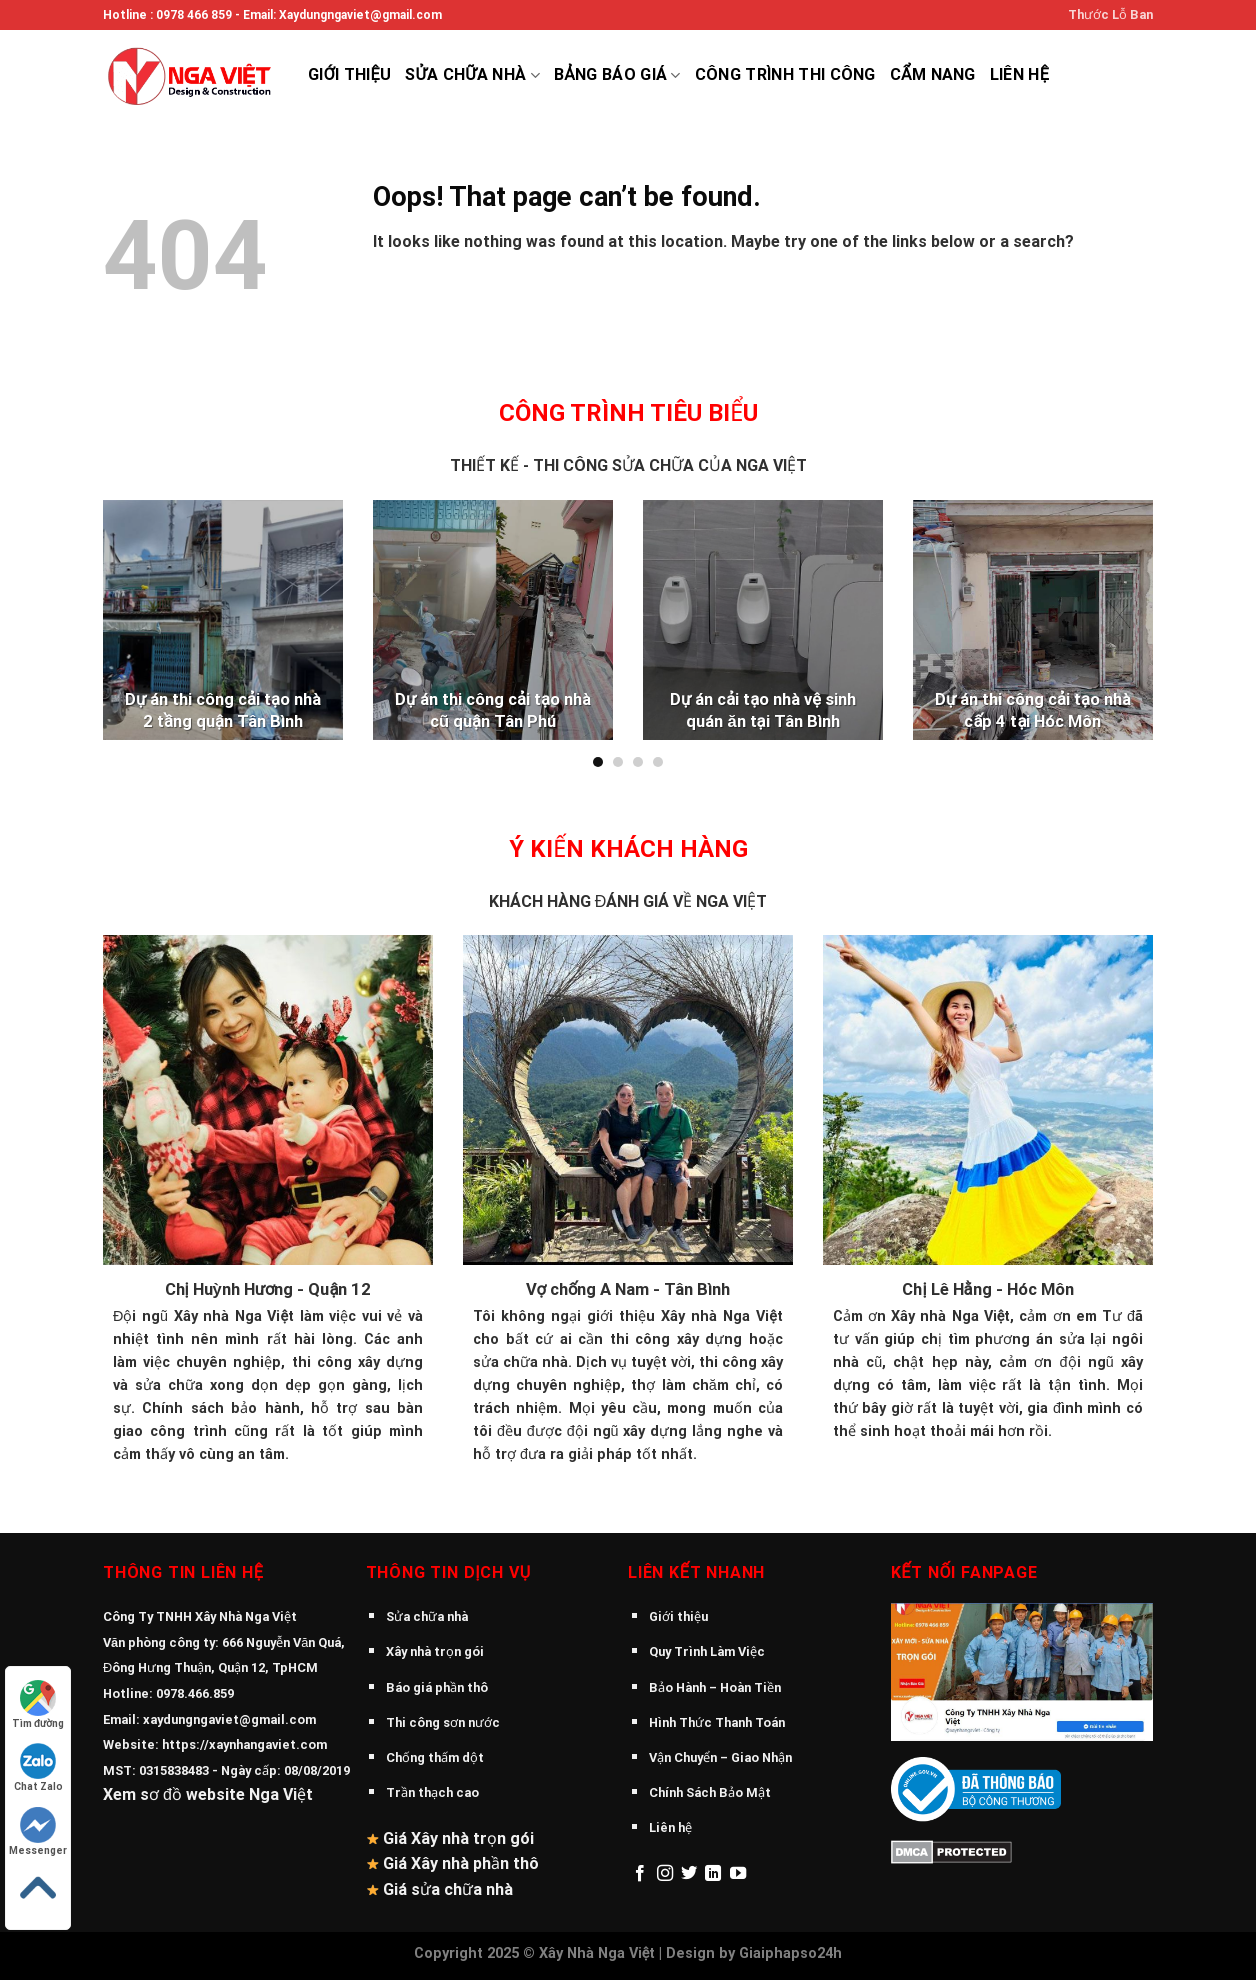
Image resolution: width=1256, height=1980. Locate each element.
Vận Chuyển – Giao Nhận (720, 1757)
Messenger (38, 1831)
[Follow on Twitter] (689, 1874)
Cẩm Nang (933, 74)
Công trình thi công (785, 74)
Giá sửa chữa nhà (448, 1889)
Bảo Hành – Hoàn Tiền (715, 1687)
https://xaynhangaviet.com (244, 1744)
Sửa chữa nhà (472, 75)
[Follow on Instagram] (665, 1874)
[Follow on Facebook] (640, 1874)
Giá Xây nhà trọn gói (458, 1838)
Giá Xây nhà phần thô (461, 1863)
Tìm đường (38, 1704)
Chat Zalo (38, 1767)
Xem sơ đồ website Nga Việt (208, 1794)
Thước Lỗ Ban (1110, 14)
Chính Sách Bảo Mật (710, 1792)
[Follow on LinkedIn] (713, 1874)
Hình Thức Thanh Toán (717, 1722)
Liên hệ (1019, 74)
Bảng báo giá (617, 75)
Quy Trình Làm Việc (707, 1651)
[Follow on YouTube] (738, 1874)
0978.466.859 (195, 1693)
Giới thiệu (349, 74)
